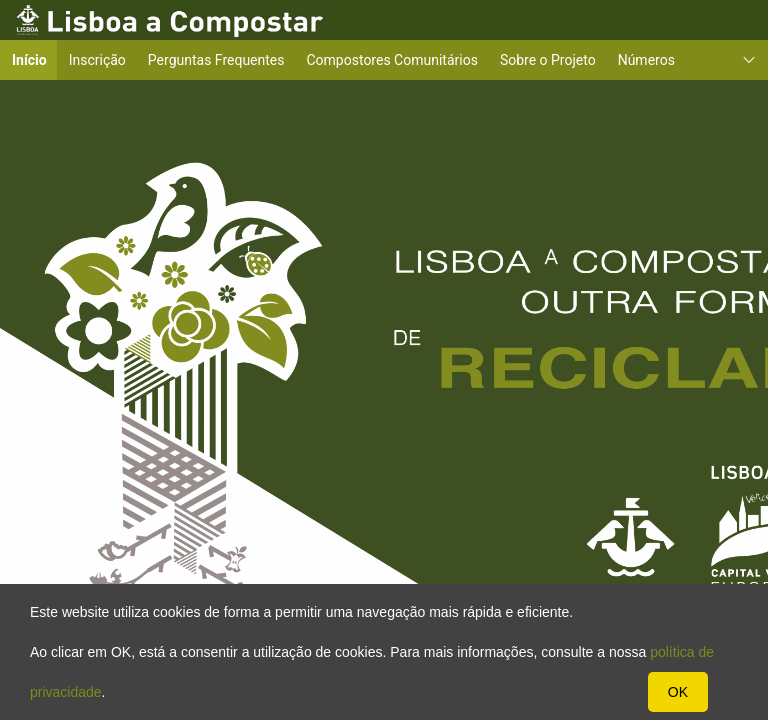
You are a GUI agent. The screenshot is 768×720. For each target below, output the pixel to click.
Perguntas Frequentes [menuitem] (216, 60)
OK (678, 692)
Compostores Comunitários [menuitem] (392, 60)
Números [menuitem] (646, 60)
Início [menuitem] (35, 59)
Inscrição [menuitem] (97, 60)
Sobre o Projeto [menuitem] (548, 60)
